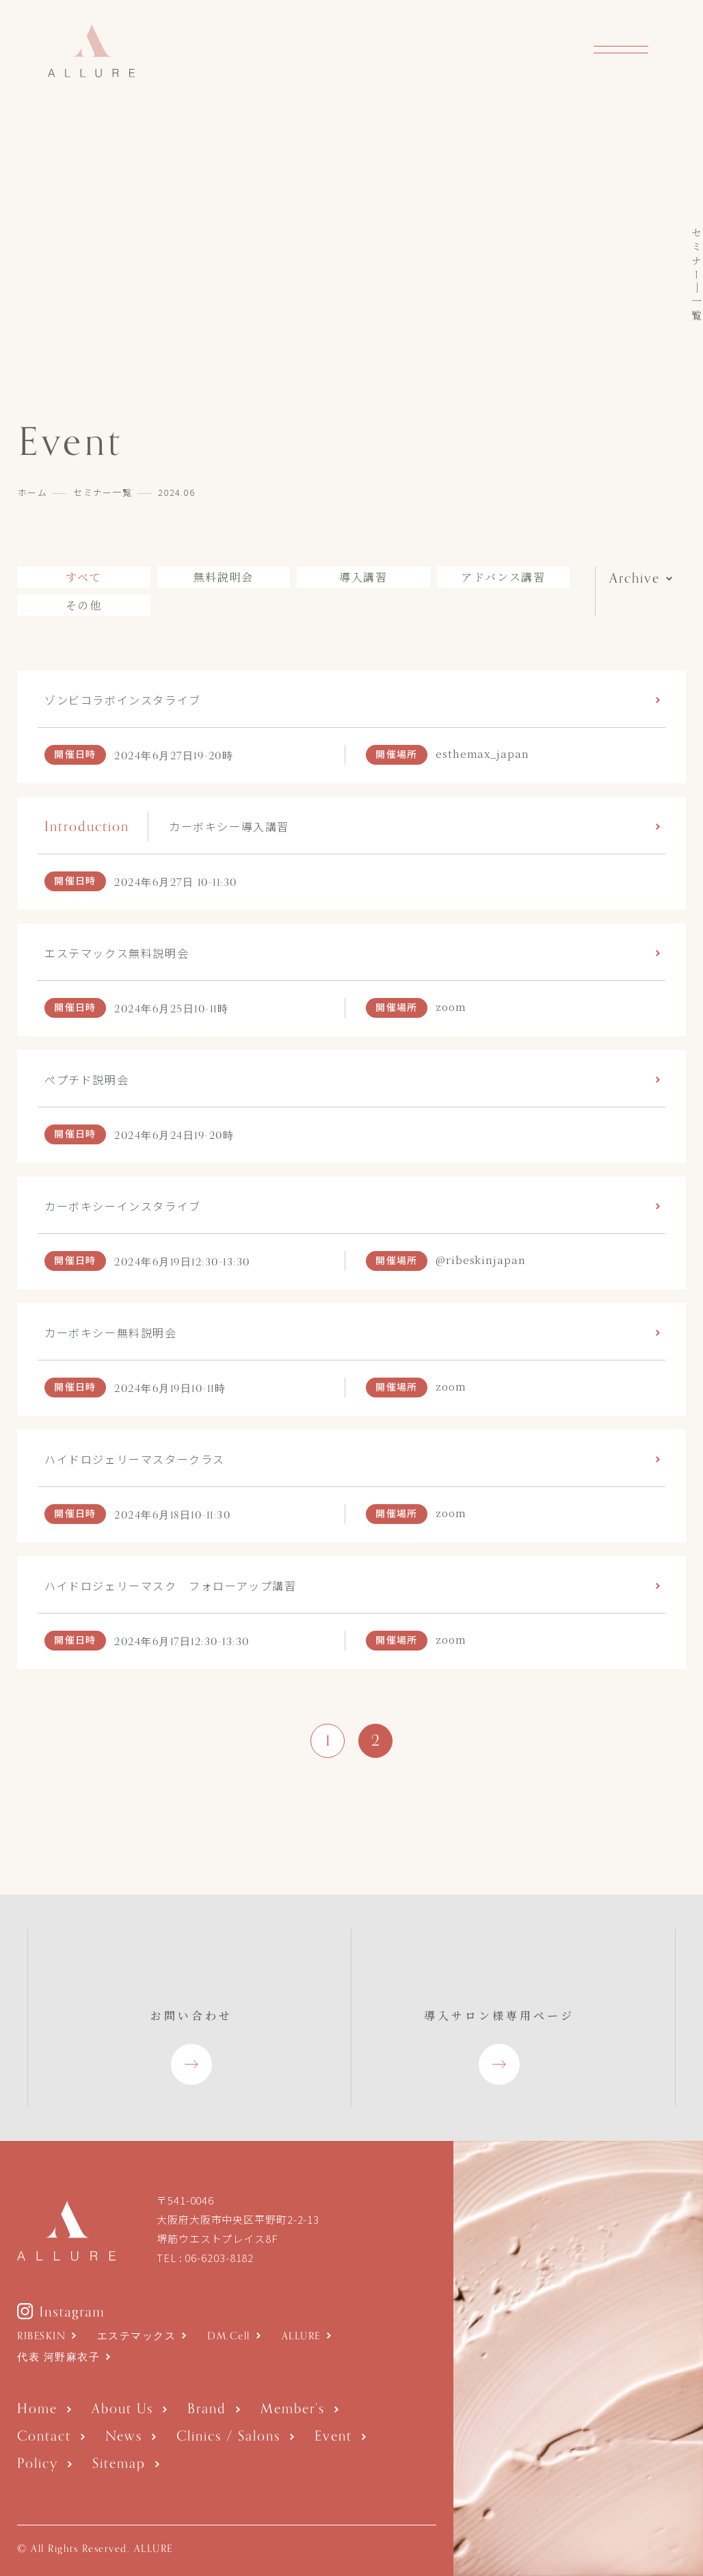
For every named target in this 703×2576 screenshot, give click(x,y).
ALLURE (301, 2336)
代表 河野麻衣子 (58, 2357)
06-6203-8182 (219, 2257)
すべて (84, 577)
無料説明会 (224, 577)
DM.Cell (228, 2336)
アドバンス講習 (503, 577)
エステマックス (136, 2336)
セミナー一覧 (102, 492)
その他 (84, 605)
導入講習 (363, 577)
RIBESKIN (41, 2336)
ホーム (32, 492)
